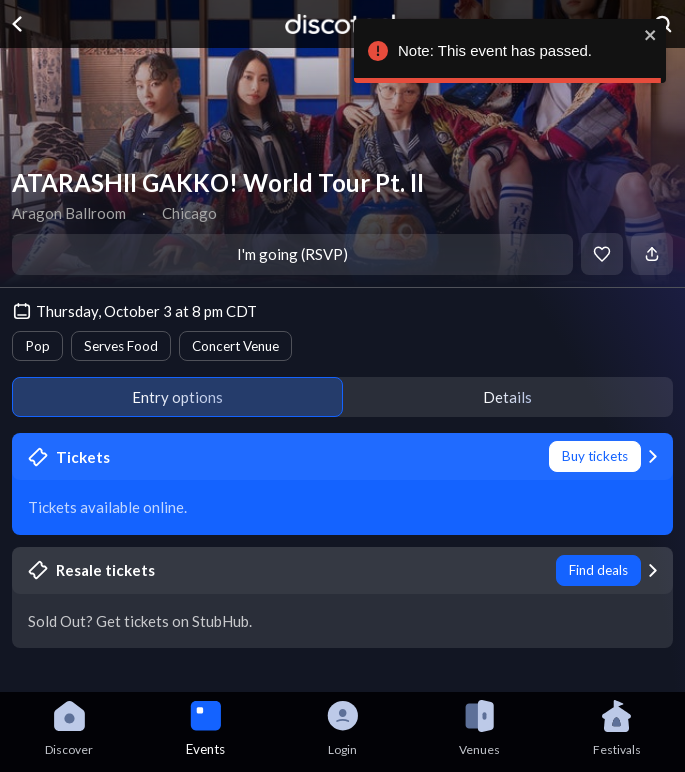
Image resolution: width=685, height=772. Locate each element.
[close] (651, 35)
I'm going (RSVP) (292, 254)
